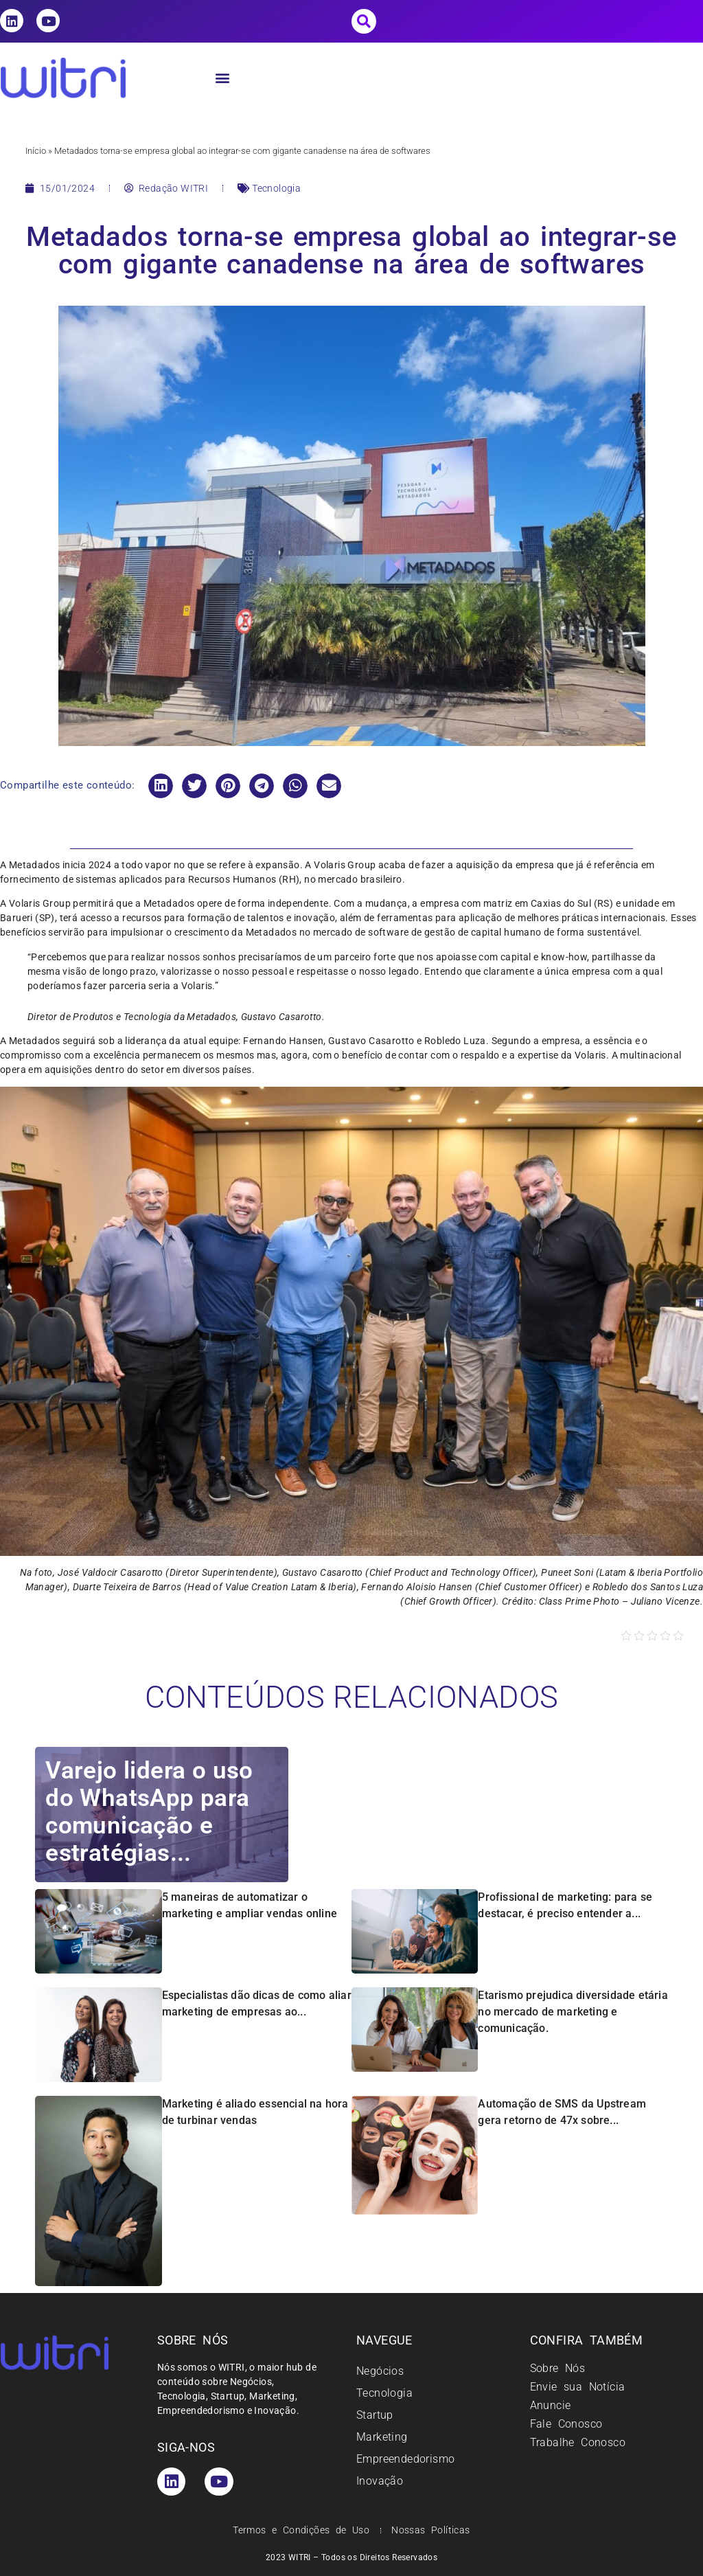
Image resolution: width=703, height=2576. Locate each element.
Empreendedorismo (405, 2458)
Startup (374, 2414)
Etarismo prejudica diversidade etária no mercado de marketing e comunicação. (572, 2012)
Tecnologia (276, 188)
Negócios (380, 2370)
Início (35, 151)
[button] (364, 21)
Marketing (382, 2436)
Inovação (379, 2480)
